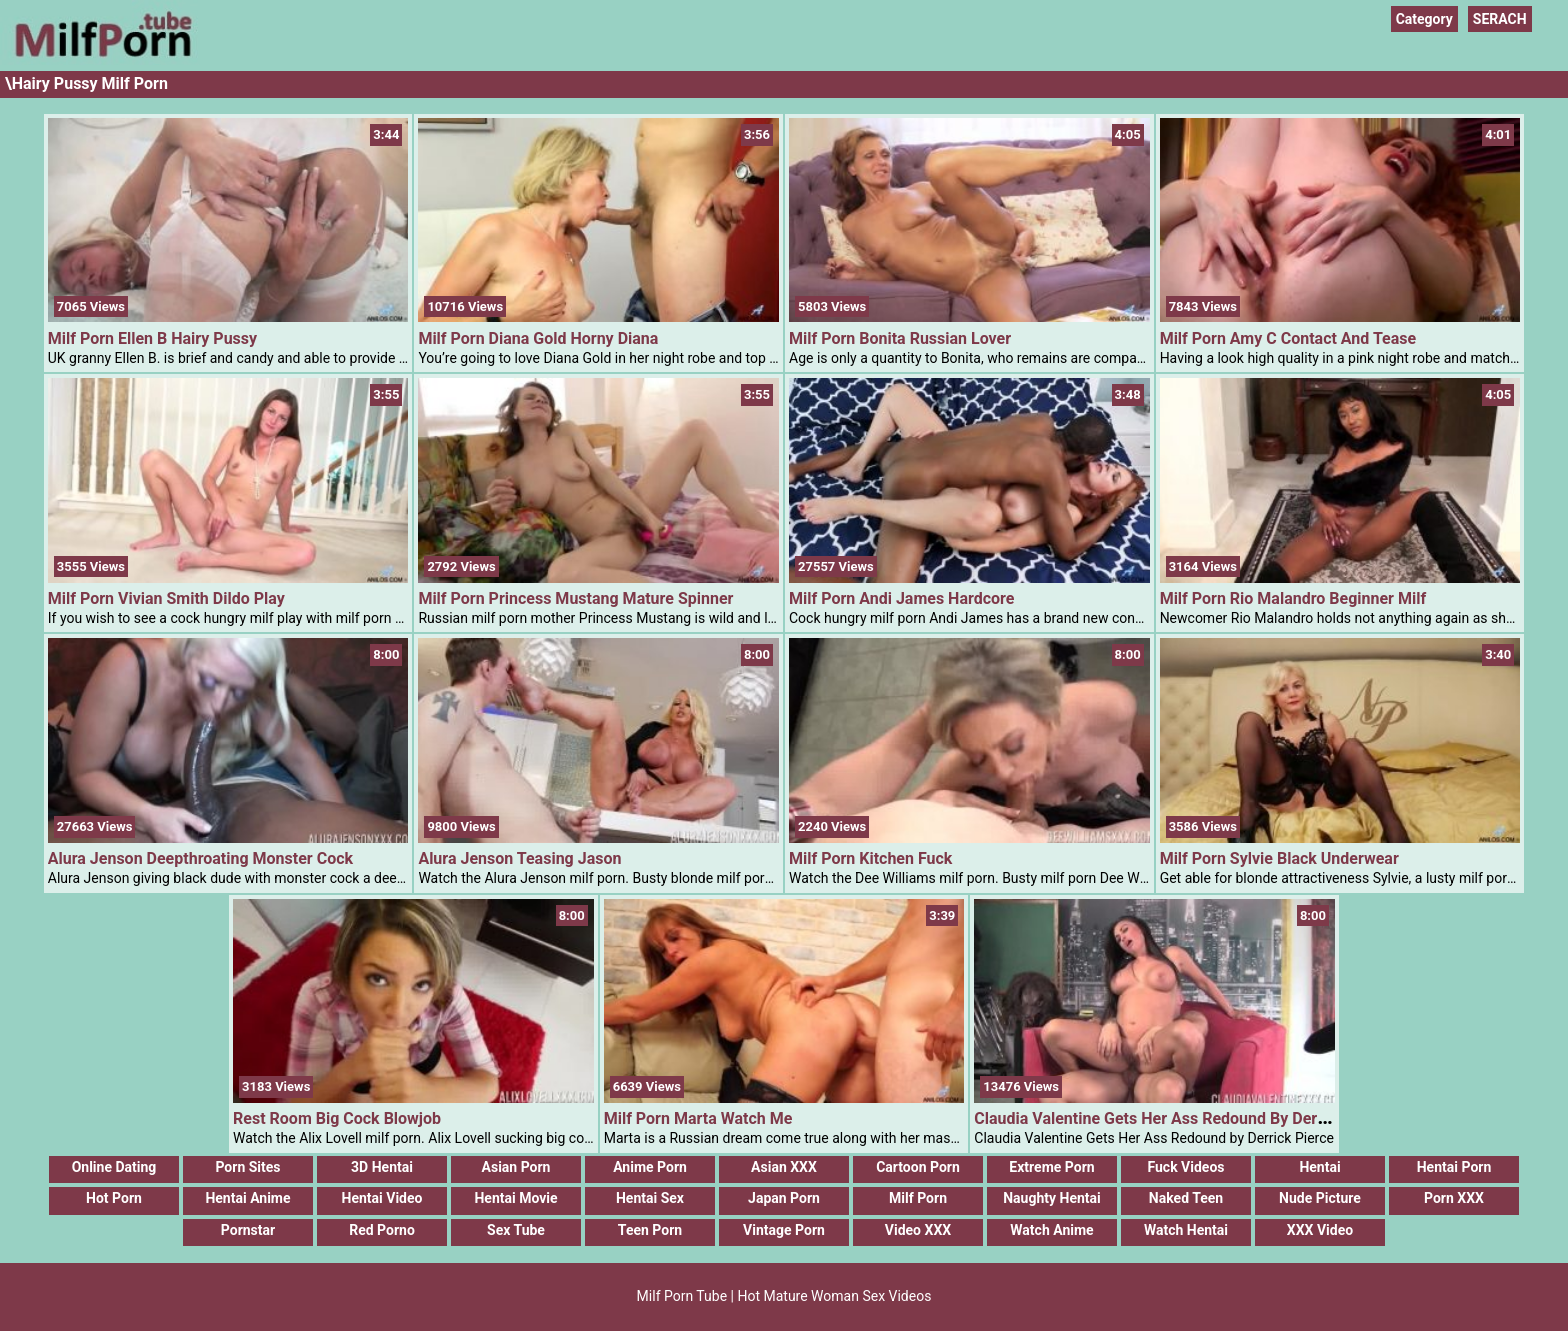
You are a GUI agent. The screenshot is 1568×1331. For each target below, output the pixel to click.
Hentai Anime (247, 1198)
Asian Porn (516, 1167)
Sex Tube (516, 1230)
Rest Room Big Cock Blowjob (337, 1118)
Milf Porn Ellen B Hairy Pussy (152, 338)
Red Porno (382, 1230)
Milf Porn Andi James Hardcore (901, 598)
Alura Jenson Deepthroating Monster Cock (200, 858)
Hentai (1319, 1167)
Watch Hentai (1186, 1230)
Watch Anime (1051, 1230)
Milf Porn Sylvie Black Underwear (1279, 858)
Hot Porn (114, 1198)
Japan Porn (784, 1198)
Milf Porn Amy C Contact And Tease (1288, 338)
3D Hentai (382, 1167)
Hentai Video (382, 1198)
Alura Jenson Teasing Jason (519, 858)
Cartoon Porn (918, 1167)
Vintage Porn (784, 1230)
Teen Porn (650, 1230)
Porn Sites (247, 1167)
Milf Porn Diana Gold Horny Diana (538, 338)
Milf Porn (918, 1198)
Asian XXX (784, 1167)
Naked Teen (1186, 1198)
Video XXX (918, 1230)
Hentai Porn (1454, 1167)
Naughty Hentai (1052, 1198)
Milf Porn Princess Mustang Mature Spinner (575, 598)
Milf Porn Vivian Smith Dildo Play (166, 598)
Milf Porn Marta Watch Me (698, 1118)
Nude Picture (1320, 1198)
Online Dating (114, 1167)
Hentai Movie (515, 1198)
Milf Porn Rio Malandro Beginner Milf (1293, 598)
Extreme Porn (1051, 1167)
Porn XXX (1454, 1198)
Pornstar (248, 1230)
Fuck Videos (1185, 1167)
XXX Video (1320, 1230)
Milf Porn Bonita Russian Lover (900, 338)
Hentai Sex (650, 1198)
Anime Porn (650, 1167)
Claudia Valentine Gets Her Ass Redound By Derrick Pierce (1184, 1118)
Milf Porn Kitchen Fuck (870, 858)
